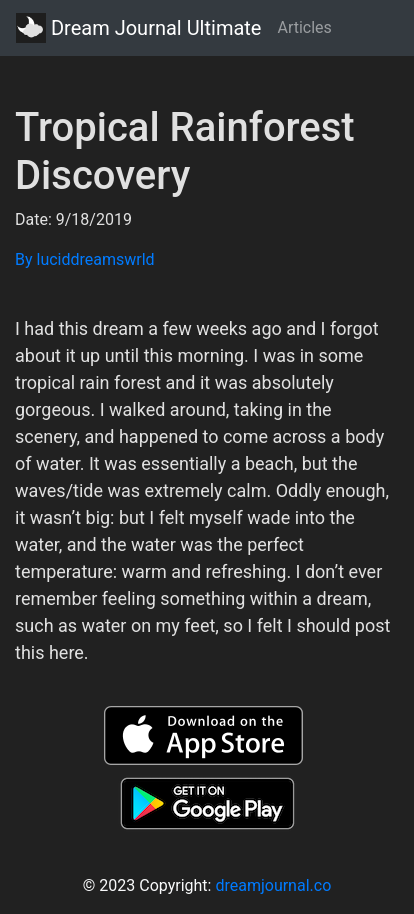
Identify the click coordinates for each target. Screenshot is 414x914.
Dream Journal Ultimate (138, 28)
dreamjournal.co (273, 885)
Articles (304, 27)
